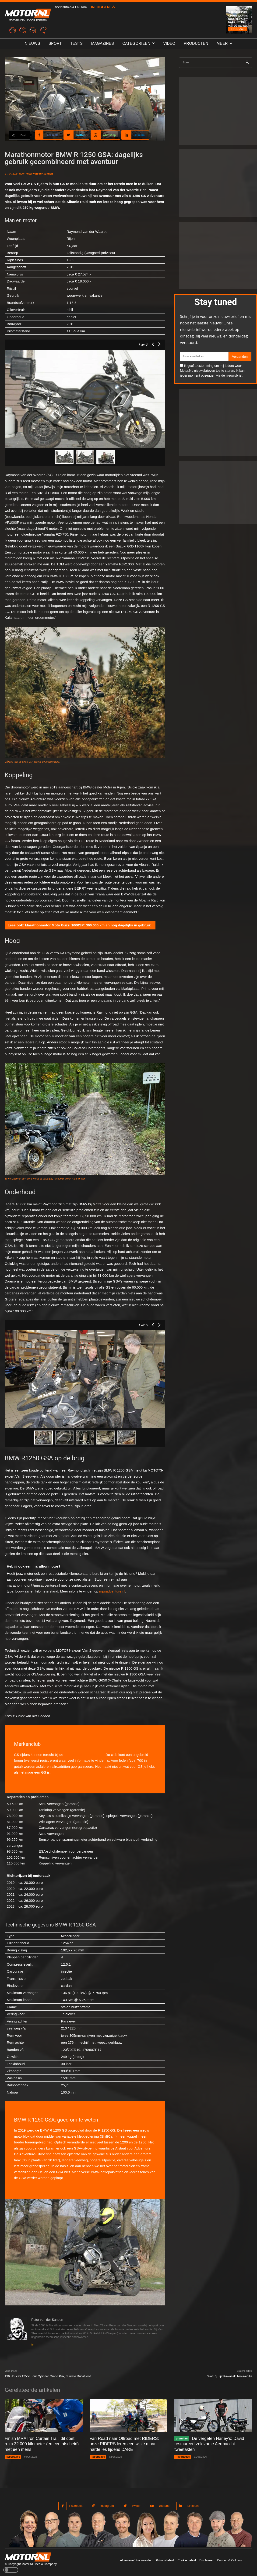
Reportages (238, 29)
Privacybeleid (165, 2560)
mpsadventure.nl (112, 1591)
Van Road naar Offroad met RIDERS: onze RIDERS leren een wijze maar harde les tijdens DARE (124, 2444)
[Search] (247, 62)
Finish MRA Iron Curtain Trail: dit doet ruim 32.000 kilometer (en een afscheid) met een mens (42, 2444)
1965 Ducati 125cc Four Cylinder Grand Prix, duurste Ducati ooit (48, 2376)
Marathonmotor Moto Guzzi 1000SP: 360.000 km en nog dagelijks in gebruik (88, 925)
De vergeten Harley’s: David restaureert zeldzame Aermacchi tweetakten (209, 2444)
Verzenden (240, 356)
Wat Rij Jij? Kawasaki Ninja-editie (230, 2376)
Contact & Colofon (229, 2560)
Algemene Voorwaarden (136, 2560)
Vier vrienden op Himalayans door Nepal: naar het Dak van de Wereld (238, 19)
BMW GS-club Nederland (83, 1755)
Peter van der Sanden (39, 173)
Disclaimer (206, 2560)
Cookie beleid (186, 2560)
